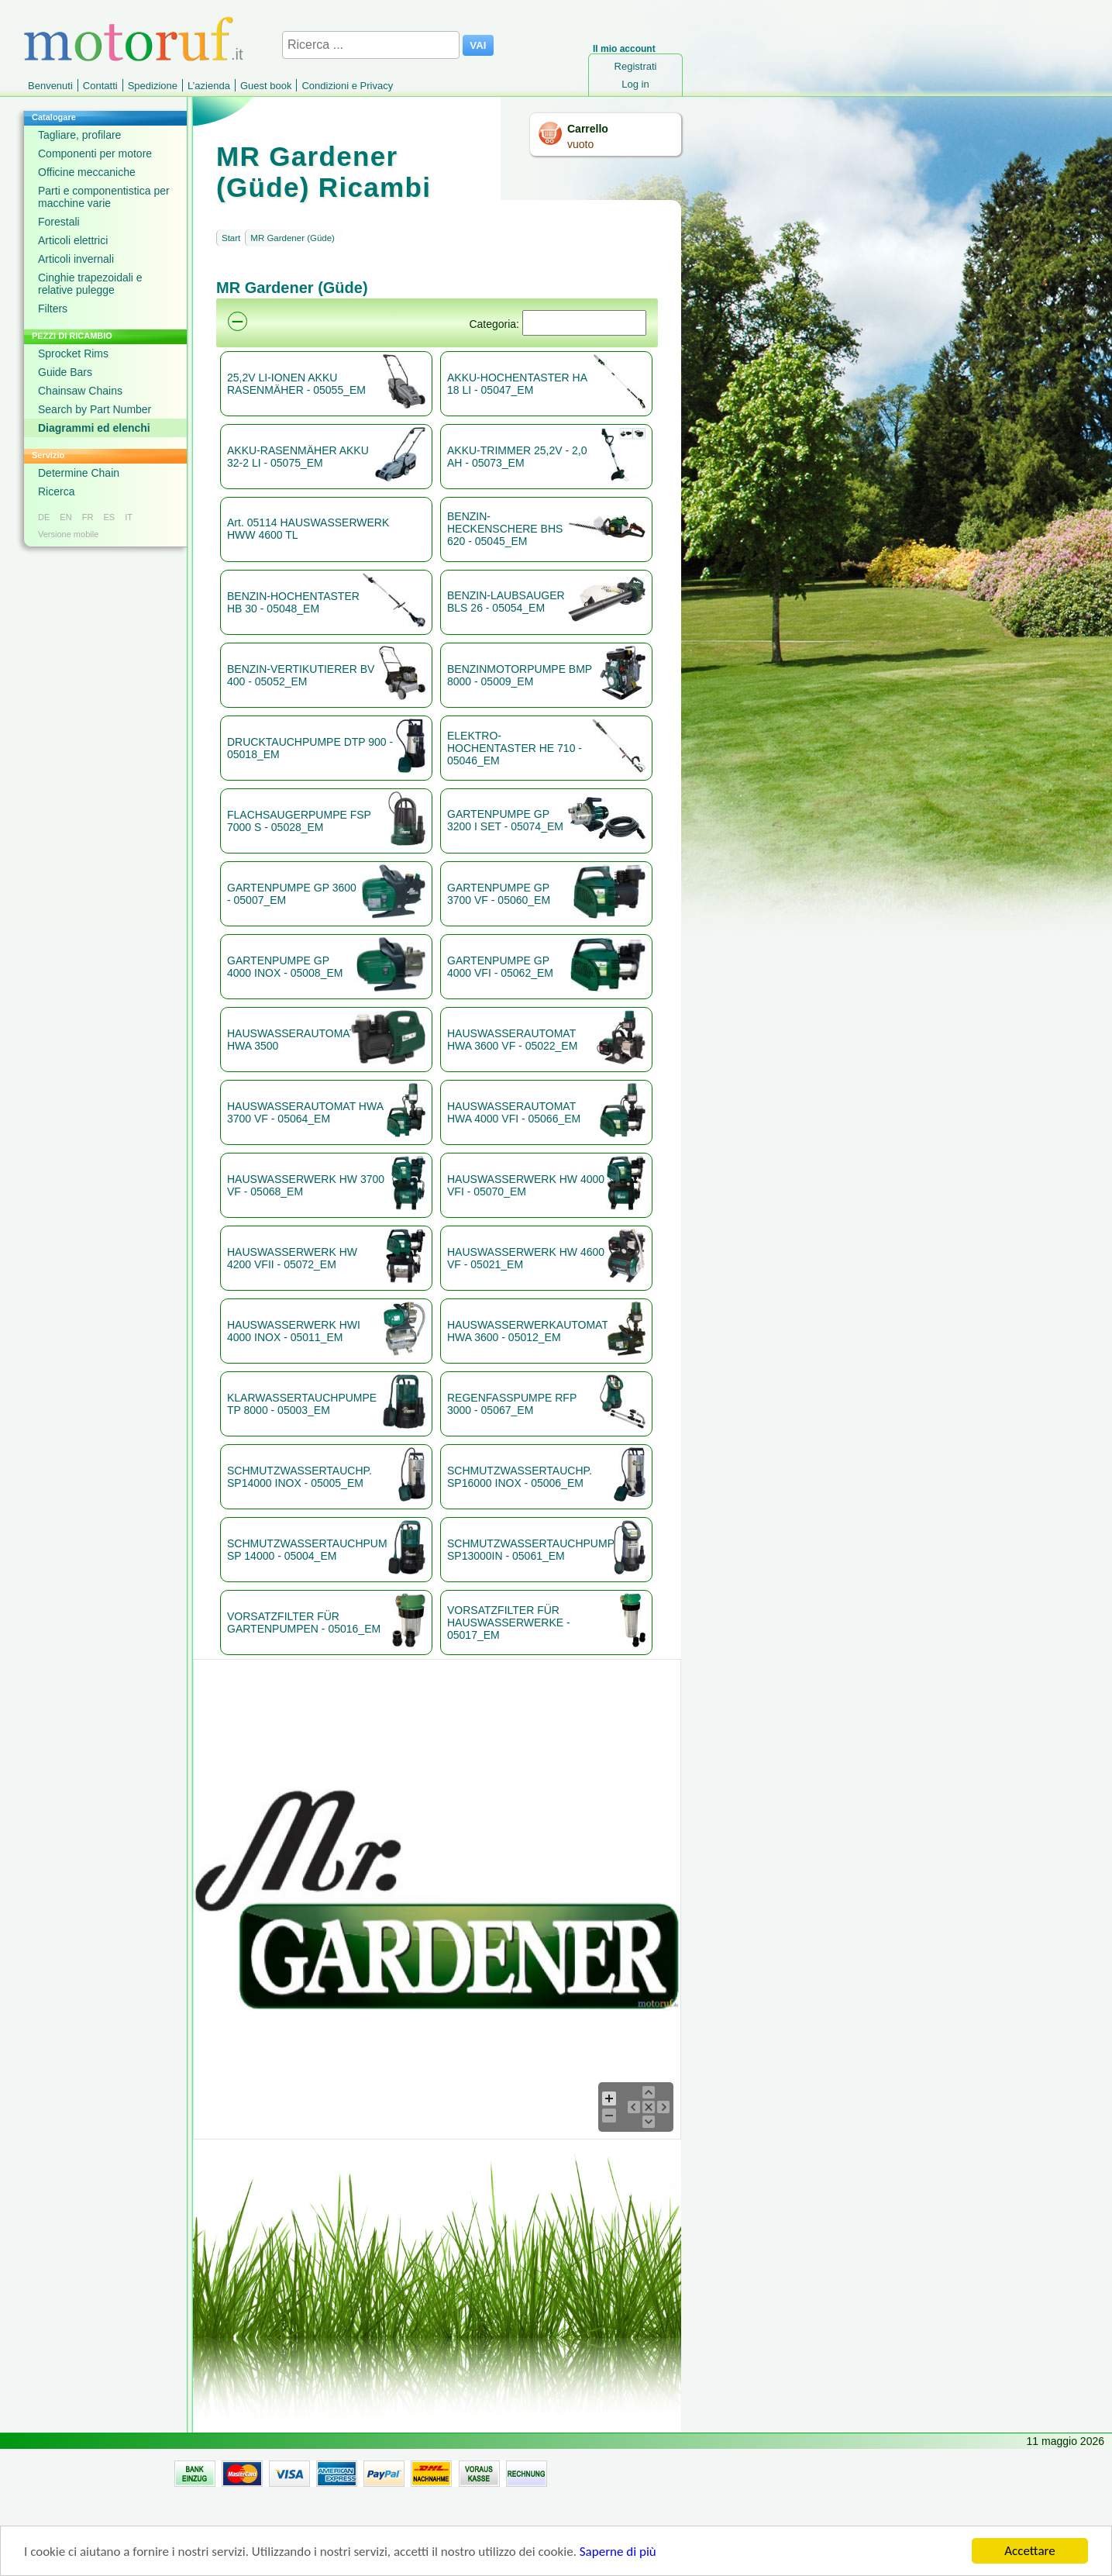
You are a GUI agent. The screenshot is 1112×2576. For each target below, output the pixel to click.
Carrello (587, 128)
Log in (635, 84)
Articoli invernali (76, 259)
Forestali (59, 222)
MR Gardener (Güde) (292, 238)
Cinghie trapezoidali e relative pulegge (90, 283)
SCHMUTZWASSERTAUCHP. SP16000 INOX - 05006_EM (519, 1476)
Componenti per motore (95, 153)
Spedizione (152, 85)
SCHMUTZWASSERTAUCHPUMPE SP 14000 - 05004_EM (307, 1549)
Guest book (266, 85)
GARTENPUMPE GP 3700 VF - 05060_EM (498, 893)
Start (231, 238)
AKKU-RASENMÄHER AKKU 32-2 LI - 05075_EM (298, 456)
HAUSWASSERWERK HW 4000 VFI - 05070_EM (525, 1185)
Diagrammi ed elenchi (94, 428)
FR (88, 517)
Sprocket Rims (73, 353)
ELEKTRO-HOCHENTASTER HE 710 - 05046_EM (514, 748)
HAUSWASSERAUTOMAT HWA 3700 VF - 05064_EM (305, 1112)
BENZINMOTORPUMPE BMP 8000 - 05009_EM (519, 675)
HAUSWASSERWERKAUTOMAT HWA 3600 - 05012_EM (526, 1331)
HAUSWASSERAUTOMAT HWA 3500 (288, 1039)
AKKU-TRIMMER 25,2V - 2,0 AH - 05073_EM (517, 456)
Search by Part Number (94, 409)
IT (129, 517)
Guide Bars (65, 372)
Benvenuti (50, 85)
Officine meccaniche (87, 172)
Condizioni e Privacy (347, 85)
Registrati (636, 66)
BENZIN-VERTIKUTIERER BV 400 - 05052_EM (300, 675)
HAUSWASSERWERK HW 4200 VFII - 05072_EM (292, 1258)
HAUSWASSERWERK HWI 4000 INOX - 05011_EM (293, 1331)
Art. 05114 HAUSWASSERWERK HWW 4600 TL (308, 528)
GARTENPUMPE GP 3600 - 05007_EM (291, 893)
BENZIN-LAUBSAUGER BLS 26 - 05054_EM (506, 601)
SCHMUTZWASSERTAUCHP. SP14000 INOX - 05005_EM (299, 1476)
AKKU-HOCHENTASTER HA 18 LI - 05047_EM (517, 383)
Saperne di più (618, 2552)
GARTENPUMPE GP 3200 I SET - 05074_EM (505, 820)
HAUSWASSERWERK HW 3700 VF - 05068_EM (305, 1185)
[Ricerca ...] (371, 45)
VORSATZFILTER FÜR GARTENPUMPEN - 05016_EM (303, 1622)
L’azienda (209, 85)
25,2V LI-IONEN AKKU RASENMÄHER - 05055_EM (296, 383)
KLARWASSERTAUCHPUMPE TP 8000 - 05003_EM (302, 1403)
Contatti (100, 85)
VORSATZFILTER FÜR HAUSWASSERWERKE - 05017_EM (508, 1622)
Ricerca (56, 491)
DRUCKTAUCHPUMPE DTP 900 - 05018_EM (310, 748)
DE (44, 517)
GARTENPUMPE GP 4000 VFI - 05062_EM (500, 966)
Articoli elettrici (73, 240)
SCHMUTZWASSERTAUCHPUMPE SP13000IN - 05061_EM (529, 1549)
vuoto (580, 144)
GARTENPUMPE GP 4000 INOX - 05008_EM (285, 966)
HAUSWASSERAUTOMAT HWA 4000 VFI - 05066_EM (513, 1112)
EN (65, 517)
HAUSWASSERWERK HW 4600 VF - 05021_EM (525, 1258)
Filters (52, 308)
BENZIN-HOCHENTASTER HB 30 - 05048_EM (293, 602)
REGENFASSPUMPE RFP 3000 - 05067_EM (512, 1403)
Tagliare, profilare (79, 135)
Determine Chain (78, 473)
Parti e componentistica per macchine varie (104, 196)
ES (109, 517)
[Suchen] (584, 323)
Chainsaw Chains (80, 391)
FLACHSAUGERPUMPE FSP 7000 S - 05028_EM (299, 821)
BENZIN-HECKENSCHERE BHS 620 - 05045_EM (505, 528)
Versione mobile (68, 534)
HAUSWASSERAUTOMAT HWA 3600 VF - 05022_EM (512, 1039)
